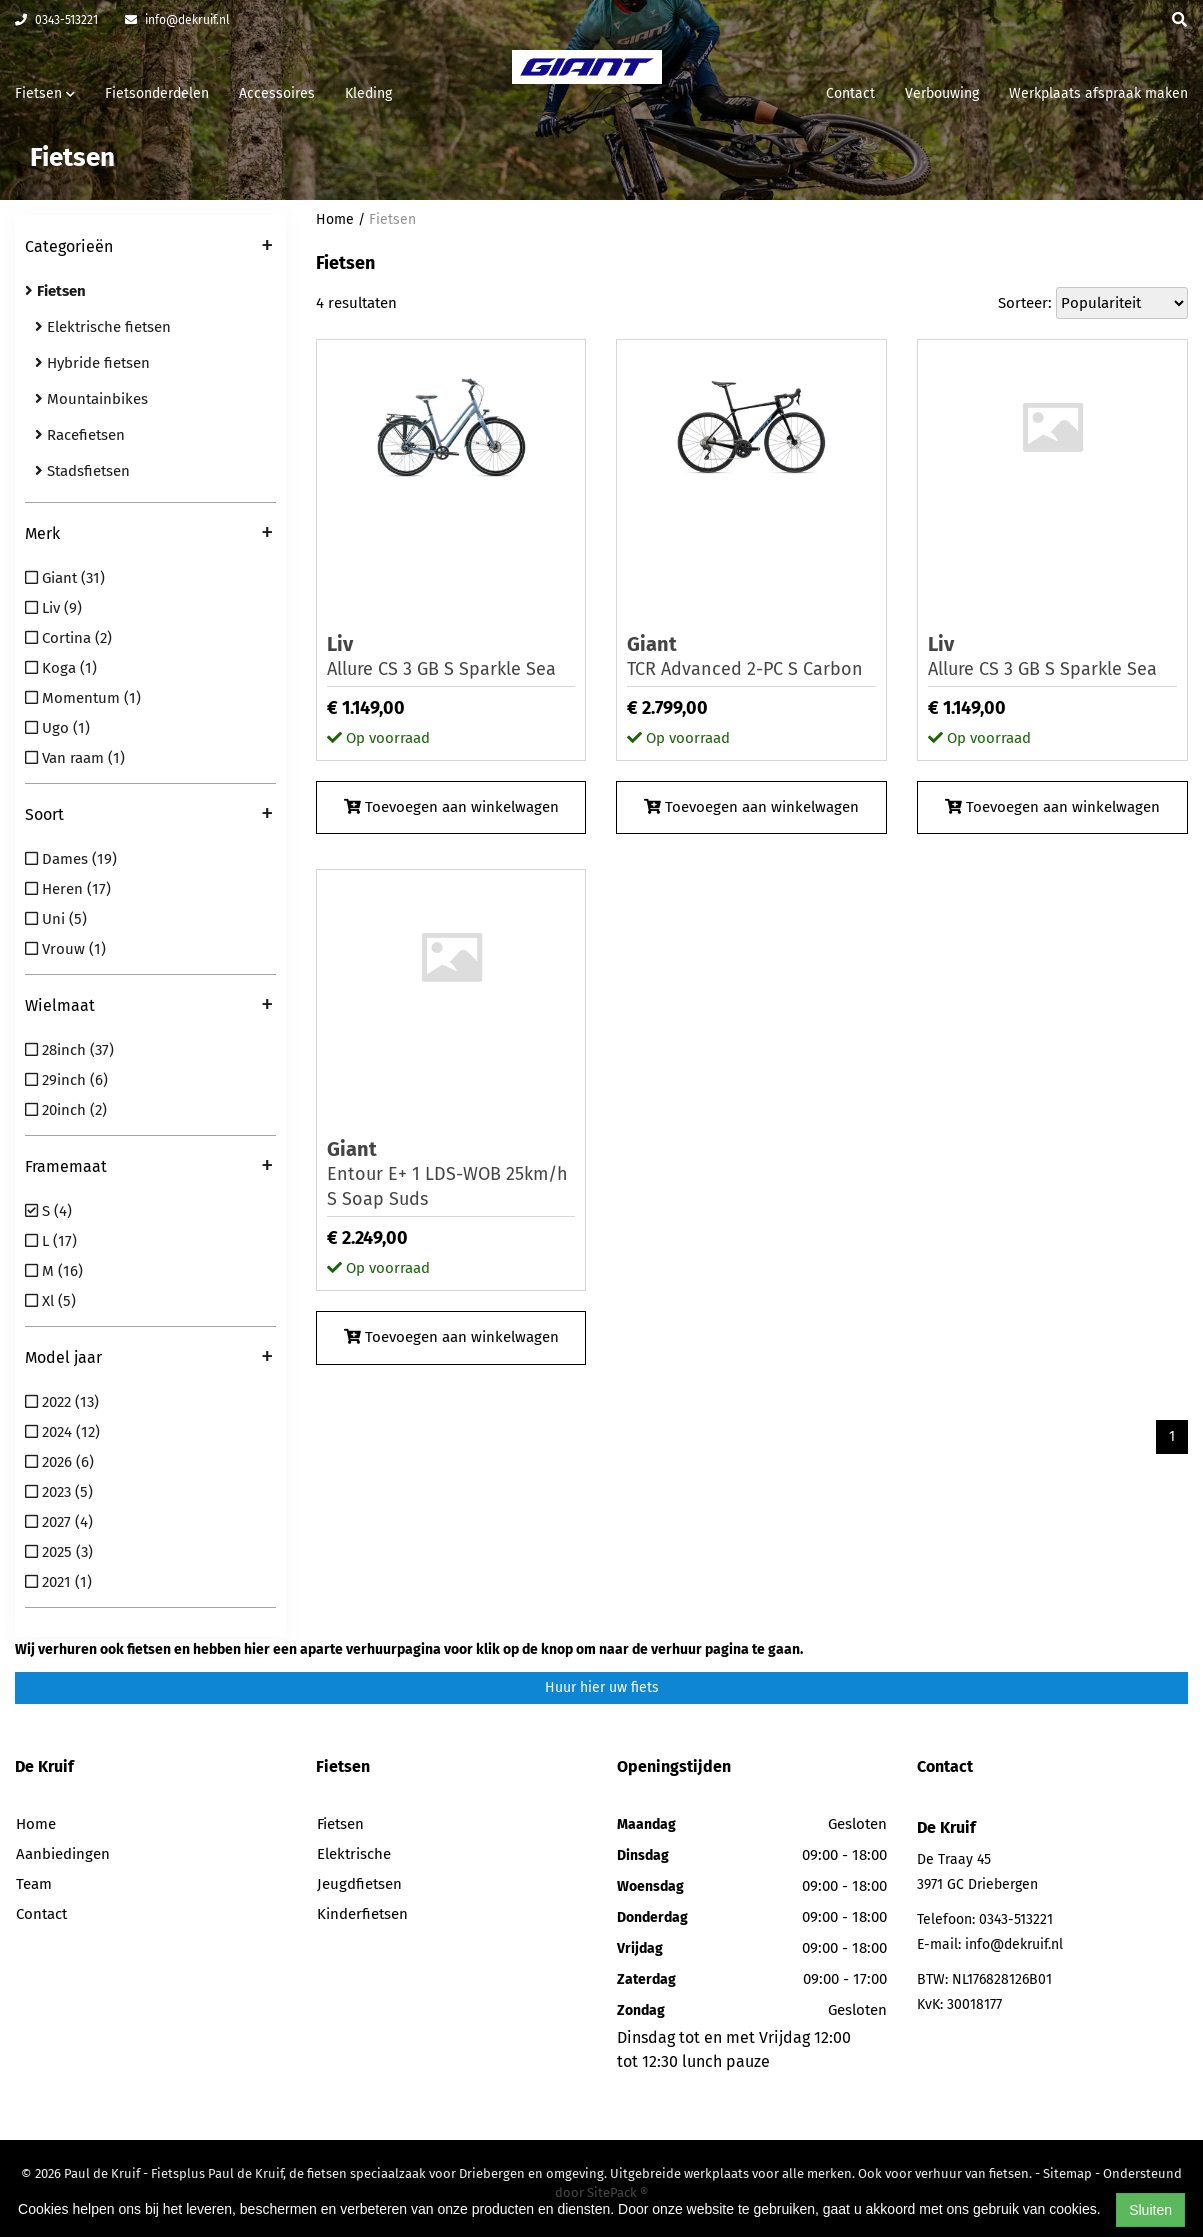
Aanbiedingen (63, 1854)
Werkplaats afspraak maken (1098, 93)
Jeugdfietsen (359, 1884)
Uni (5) (56, 919)
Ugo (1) (57, 728)
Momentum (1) (83, 698)
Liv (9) (53, 608)
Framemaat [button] (149, 1168)
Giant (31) (65, 578)
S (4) (48, 1211)
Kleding (368, 93)
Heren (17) (68, 889)
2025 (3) (59, 1552)
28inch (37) (69, 1050)
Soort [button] (149, 816)
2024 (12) (62, 1432)
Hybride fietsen (92, 363)
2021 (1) (58, 1582)
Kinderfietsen (362, 1914)
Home (335, 219)
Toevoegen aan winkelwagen (451, 807)
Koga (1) (61, 668)
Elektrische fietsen (103, 327)
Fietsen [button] (45, 93)
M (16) (54, 1271)
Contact (850, 93)
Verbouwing (942, 93)
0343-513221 (56, 20)
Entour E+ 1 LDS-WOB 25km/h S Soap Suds (451, 1173)
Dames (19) (71, 859)
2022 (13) (62, 1402)
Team (34, 1884)
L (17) (51, 1241)
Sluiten (1150, 2210)
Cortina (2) (68, 638)
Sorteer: (1025, 303)
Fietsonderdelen (157, 93)
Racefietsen (80, 435)
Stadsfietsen (82, 471)
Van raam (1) (75, 758)
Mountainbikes (91, 399)
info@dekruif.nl (177, 20)
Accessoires (277, 93)
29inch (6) (66, 1080)
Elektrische (354, 1854)
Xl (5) (50, 1301)
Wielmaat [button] (149, 1007)
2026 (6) (59, 1462)
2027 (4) (59, 1522)
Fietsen (392, 219)
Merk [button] (149, 535)
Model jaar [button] (149, 1359)
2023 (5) (59, 1492)
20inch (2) (66, 1110)
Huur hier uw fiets (602, 1687)
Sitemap (1067, 2173)
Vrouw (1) (65, 949)
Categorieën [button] (149, 248)
